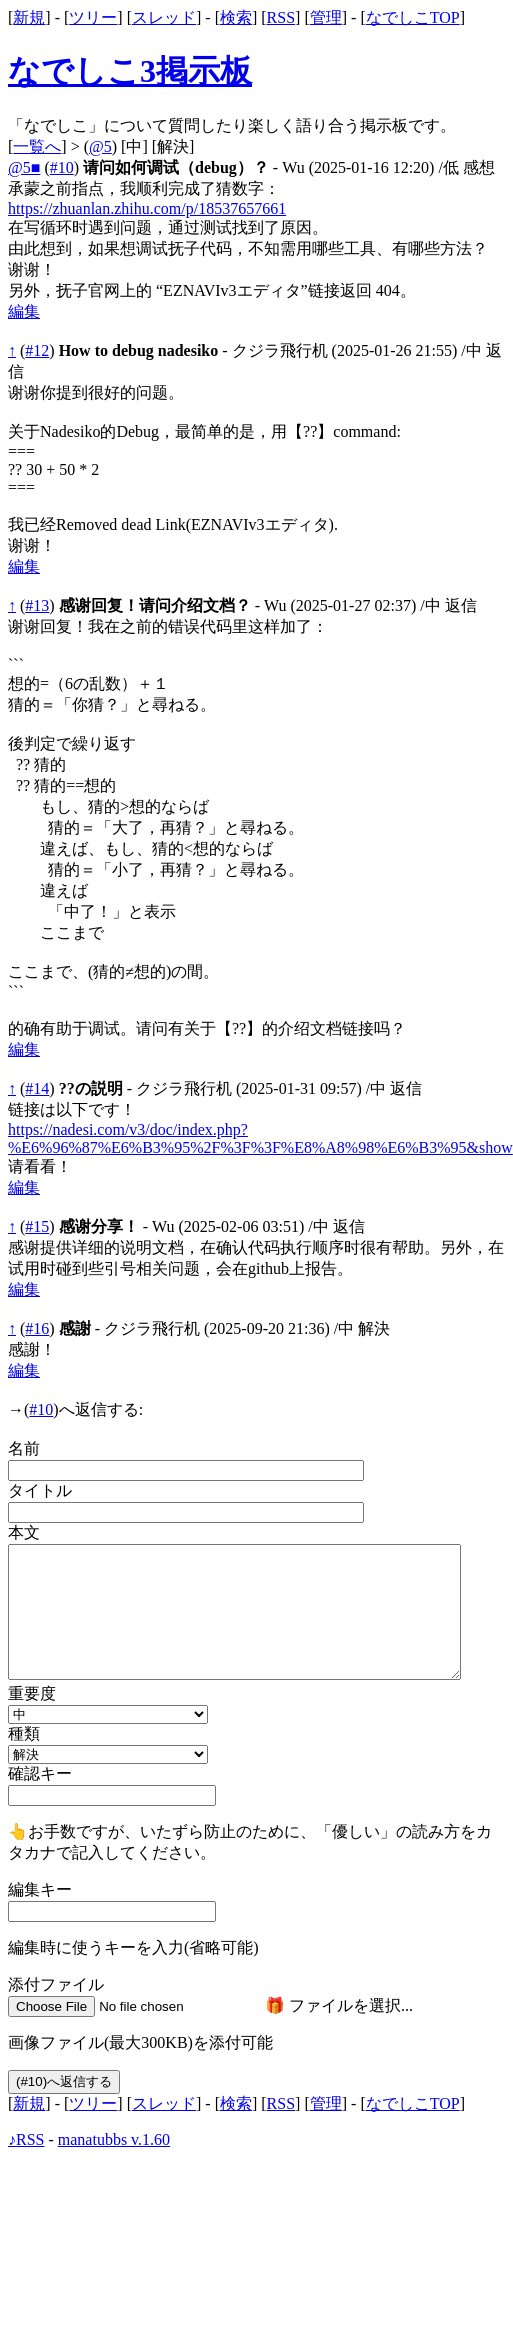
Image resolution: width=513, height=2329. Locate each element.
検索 (236, 17)
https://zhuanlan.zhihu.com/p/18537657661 (147, 208)
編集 (24, 311)
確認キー (40, 1773)
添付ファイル (56, 1984)
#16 (37, 1328)
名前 (24, 1448)
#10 (62, 167)
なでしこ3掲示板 (130, 71)
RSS (281, 17)
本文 (24, 1532)
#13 (37, 605)
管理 (326, 17)
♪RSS (26, 2139)
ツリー (93, 17)
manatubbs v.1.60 (114, 2139)
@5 (100, 146)
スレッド (164, 17)
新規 (29, 17)
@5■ (24, 167)
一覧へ (37, 146)
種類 (24, 1733)
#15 (37, 1226)
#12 (37, 350)
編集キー (40, 1889)
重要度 (32, 1693)
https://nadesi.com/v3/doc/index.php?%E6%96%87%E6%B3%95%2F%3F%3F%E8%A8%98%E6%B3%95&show (260, 1138)
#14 (37, 1088)
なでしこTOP (413, 17)
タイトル (40, 1490)
